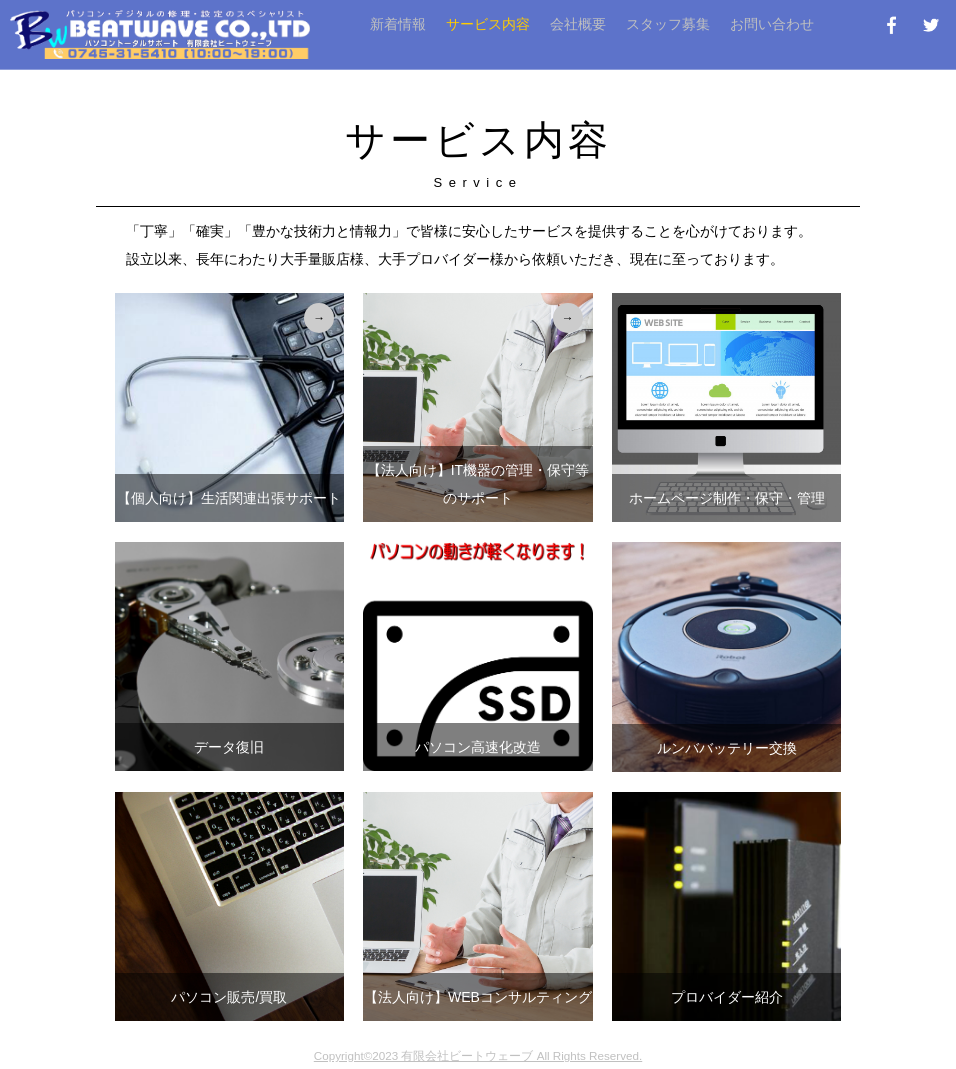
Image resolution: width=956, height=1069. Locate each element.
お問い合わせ (772, 24)
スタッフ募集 (668, 24)
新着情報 (398, 24)
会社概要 (578, 24)
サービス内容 (488, 24)
